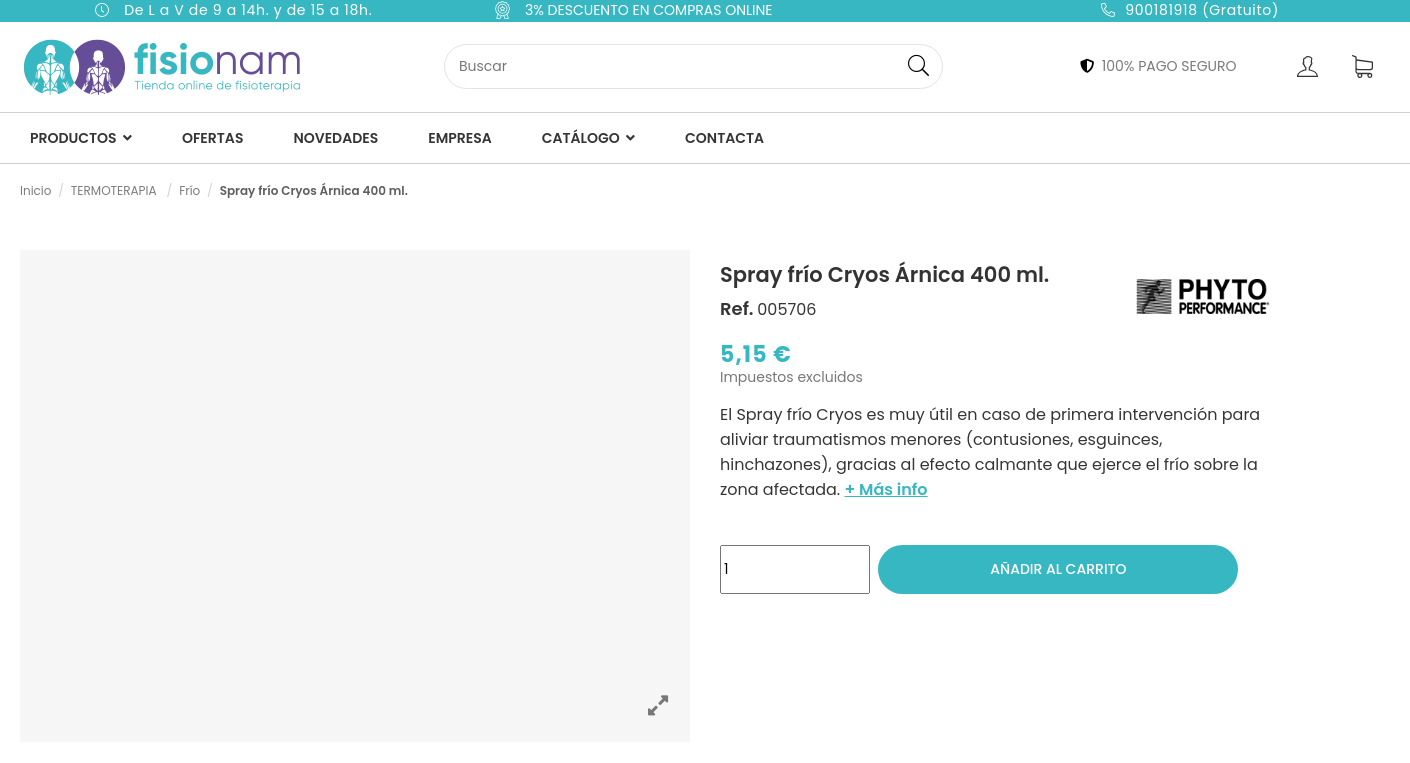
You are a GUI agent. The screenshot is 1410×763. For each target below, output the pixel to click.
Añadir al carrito (1058, 569)
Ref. (737, 309)
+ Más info (885, 489)
